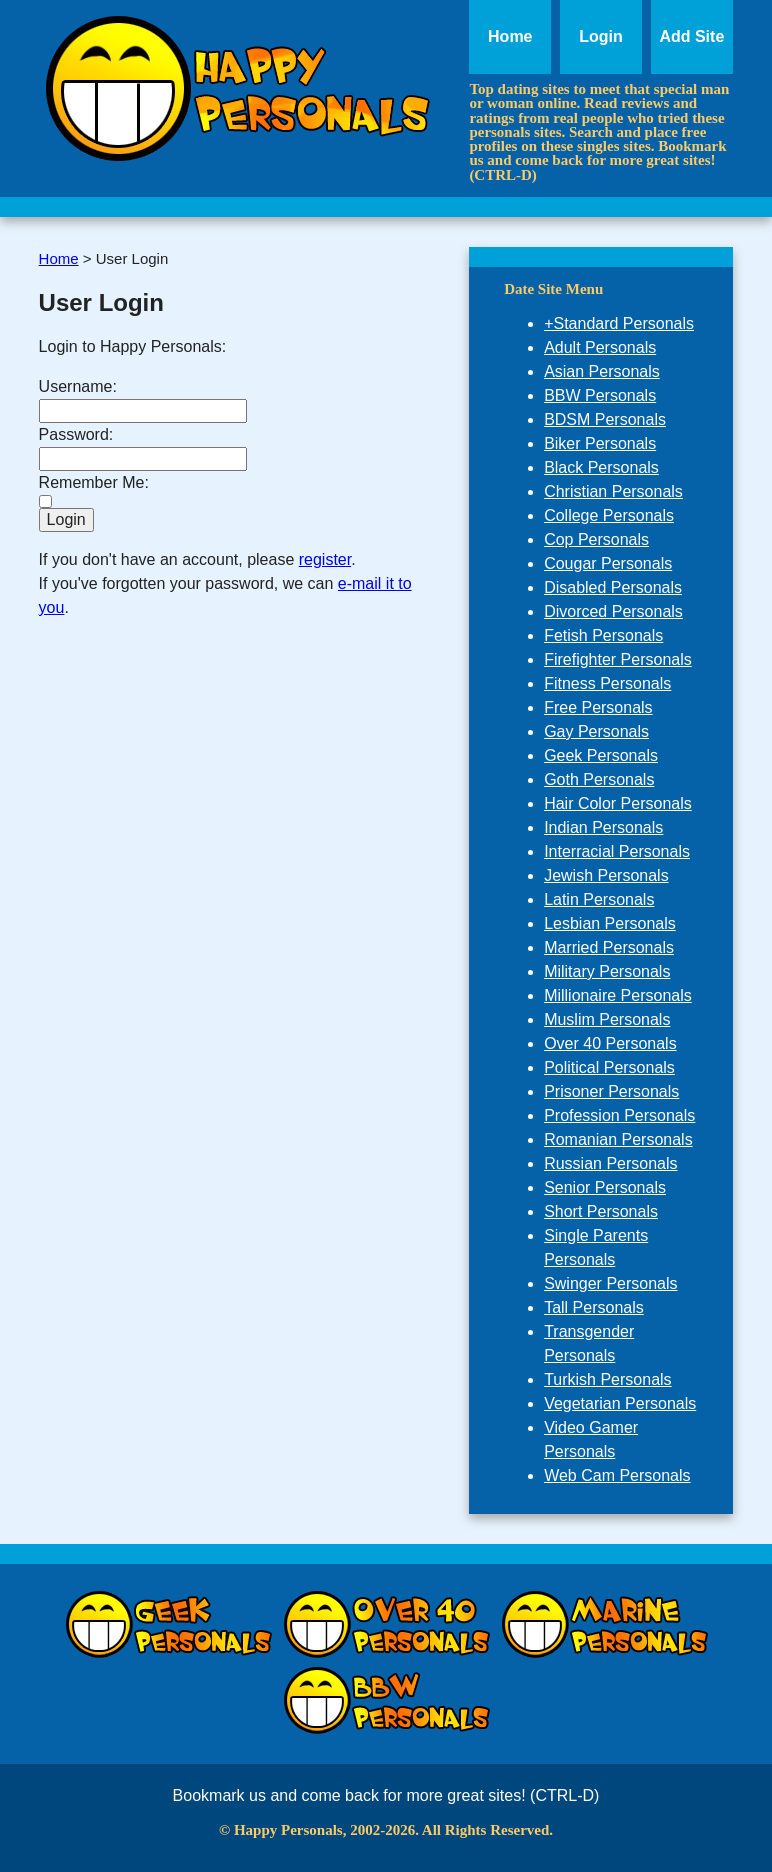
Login (601, 36)
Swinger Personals (610, 1283)
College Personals (609, 515)
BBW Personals (600, 395)
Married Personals (609, 947)
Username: (78, 386)
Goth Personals (599, 779)
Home (510, 36)
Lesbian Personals (610, 923)
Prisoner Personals (611, 1091)
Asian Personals (602, 371)
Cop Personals (596, 539)
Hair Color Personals (618, 803)
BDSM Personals (605, 419)
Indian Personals (603, 827)
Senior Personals (605, 1187)
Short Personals (601, 1211)
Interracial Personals (617, 851)
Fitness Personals (607, 683)
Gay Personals (596, 731)
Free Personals (598, 707)
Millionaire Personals (618, 995)
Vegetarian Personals (620, 1403)
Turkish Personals (607, 1379)
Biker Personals (600, 443)
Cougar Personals (608, 563)
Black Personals (601, 467)
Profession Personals (619, 1115)
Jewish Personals (606, 875)
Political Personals (609, 1067)
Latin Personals (599, 899)
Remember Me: (94, 482)
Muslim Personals (607, 1019)
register (325, 559)
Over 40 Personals (610, 1043)
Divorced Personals (613, 611)
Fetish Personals (603, 635)
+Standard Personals (619, 323)
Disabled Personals (613, 587)
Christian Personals (613, 491)
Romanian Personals (618, 1139)
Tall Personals (594, 1307)
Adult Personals (600, 347)
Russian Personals (610, 1163)
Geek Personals (601, 755)
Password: (76, 434)
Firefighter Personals (618, 659)
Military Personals (607, 971)
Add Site (691, 36)
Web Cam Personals (617, 1475)
